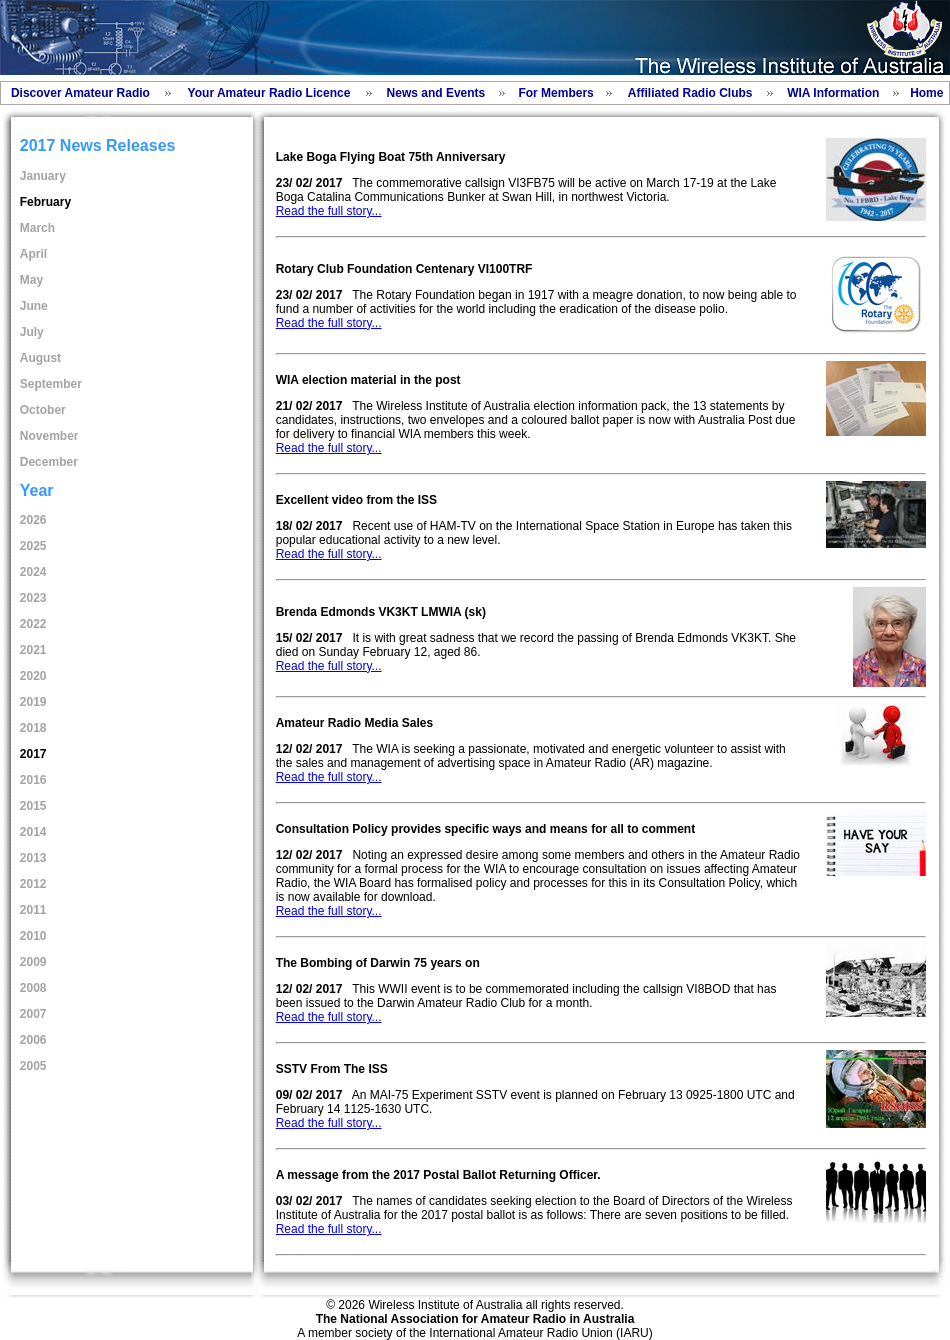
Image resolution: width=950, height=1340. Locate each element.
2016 (33, 780)
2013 (33, 858)
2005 (33, 1066)
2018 (33, 728)
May (31, 280)
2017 (33, 754)
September (51, 384)
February (45, 202)
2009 (33, 962)
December (49, 462)
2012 (33, 884)
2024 (33, 572)
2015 (33, 806)
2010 (33, 936)
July (32, 332)
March (37, 228)
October (43, 410)
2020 (33, 676)
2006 (33, 1040)
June (34, 306)
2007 (33, 1014)
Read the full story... (329, 211)
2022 (33, 624)
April (33, 254)
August (40, 358)
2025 (33, 546)
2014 (33, 832)
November (49, 436)
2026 (33, 520)
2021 (33, 650)
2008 (33, 988)
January (43, 176)
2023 (33, 598)
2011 (33, 910)
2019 (33, 702)
